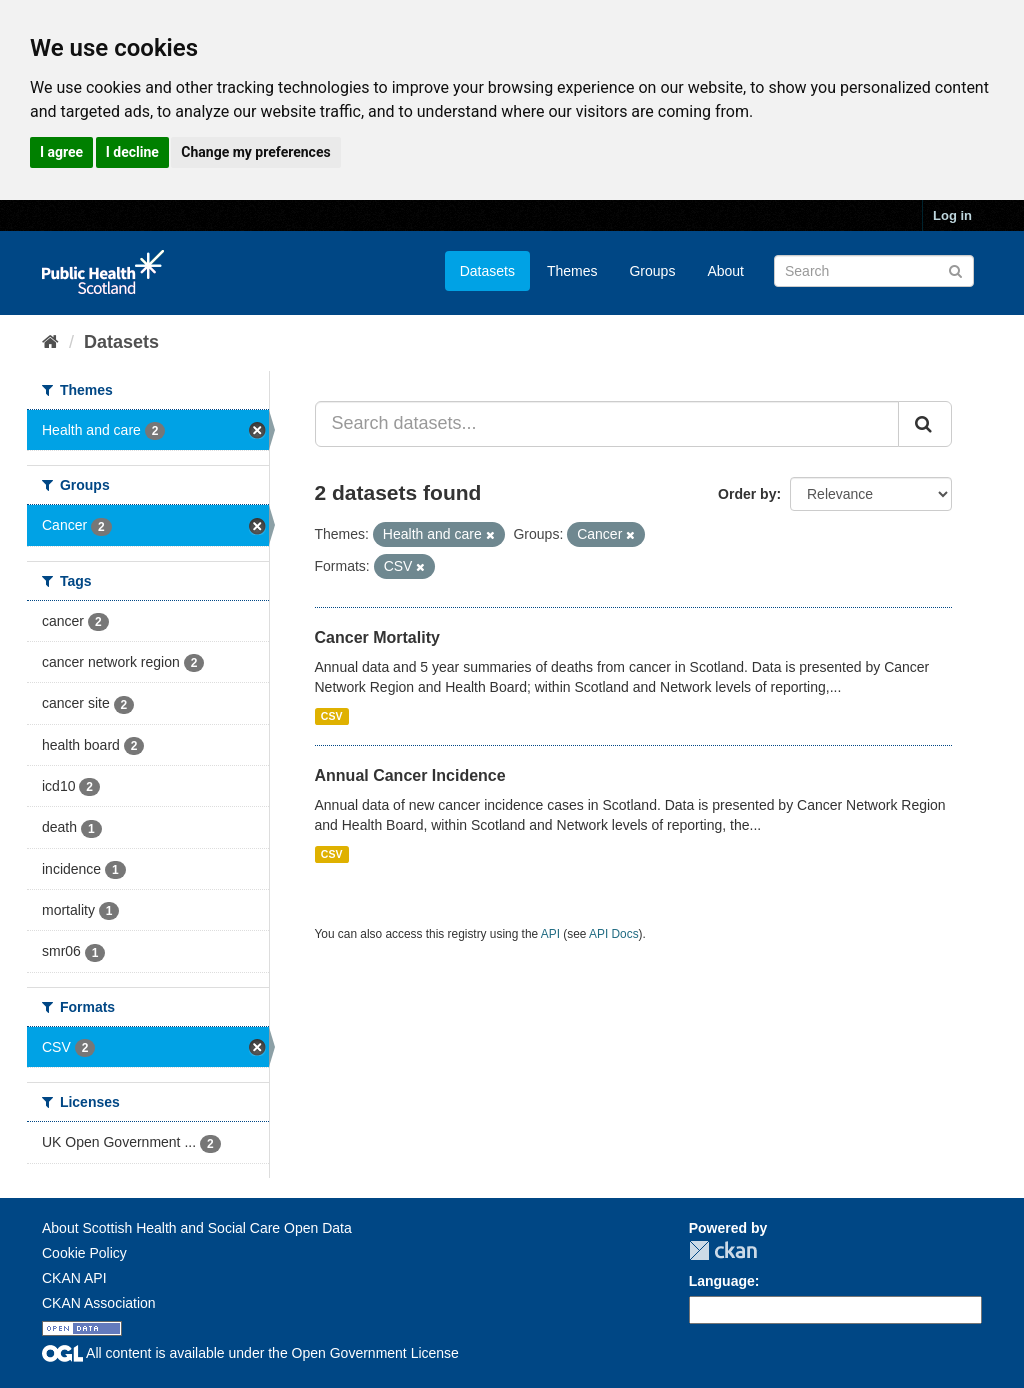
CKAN (723, 1250)
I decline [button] (132, 152)
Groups (652, 271)
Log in (952, 215)
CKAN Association (99, 1303)
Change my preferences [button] (255, 152)
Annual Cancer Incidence (410, 775)
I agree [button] (61, 152)
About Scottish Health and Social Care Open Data (197, 1228)
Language (722, 1281)
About (725, 271)
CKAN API (74, 1278)
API (550, 934)
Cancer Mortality (377, 637)
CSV (332, 716)
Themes (572, 271)
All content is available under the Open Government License (250, 1353)
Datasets (487, 271)
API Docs (614, 934)
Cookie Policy (84, 1253)
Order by (747, 494)
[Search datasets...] (607, 424)
